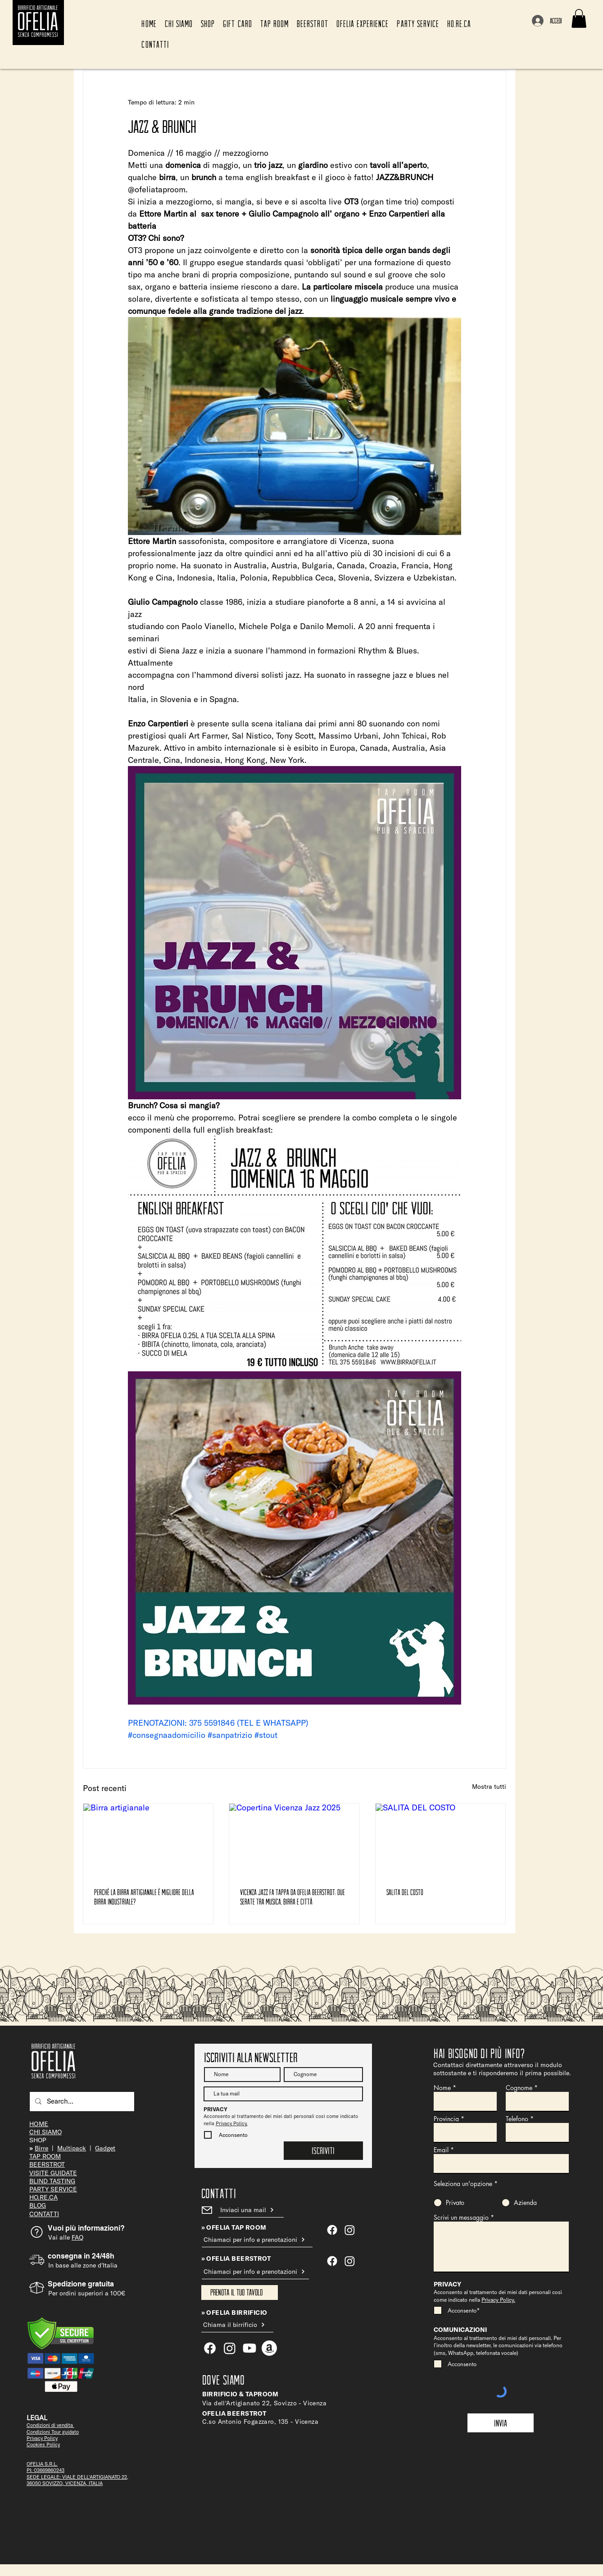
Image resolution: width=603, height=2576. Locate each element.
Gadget (105, 2148)
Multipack (71, 2148)
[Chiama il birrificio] (237, 2324)
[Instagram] (349, 2261)
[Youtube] (249, 2348)
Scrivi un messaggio (461, 2217)
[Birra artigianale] (148, 1840)
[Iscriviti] (323, 2150)
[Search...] (81, 2101)
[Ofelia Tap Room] (332, 2229)
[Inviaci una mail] (251, 2210)
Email (441, 2150)
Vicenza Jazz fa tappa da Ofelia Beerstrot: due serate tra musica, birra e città (292, 1896)
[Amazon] (269, 2348)
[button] (579, 18)
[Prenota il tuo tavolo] (239, 2292)
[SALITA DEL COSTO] (441, 1840)
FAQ (77, 2237)
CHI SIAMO (45, 2132)
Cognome (519, 2088)
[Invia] (500, 2422)
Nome (442, 2088)
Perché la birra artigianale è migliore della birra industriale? (144, 1896)
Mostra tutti (489, 1786)
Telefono (517, 2119)
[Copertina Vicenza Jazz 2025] (294, 1840)
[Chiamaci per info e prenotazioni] (257, 2239)
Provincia (446, 2119)
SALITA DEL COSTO (404, 1891)
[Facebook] (332, 2261)
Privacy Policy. (232, 2123)
